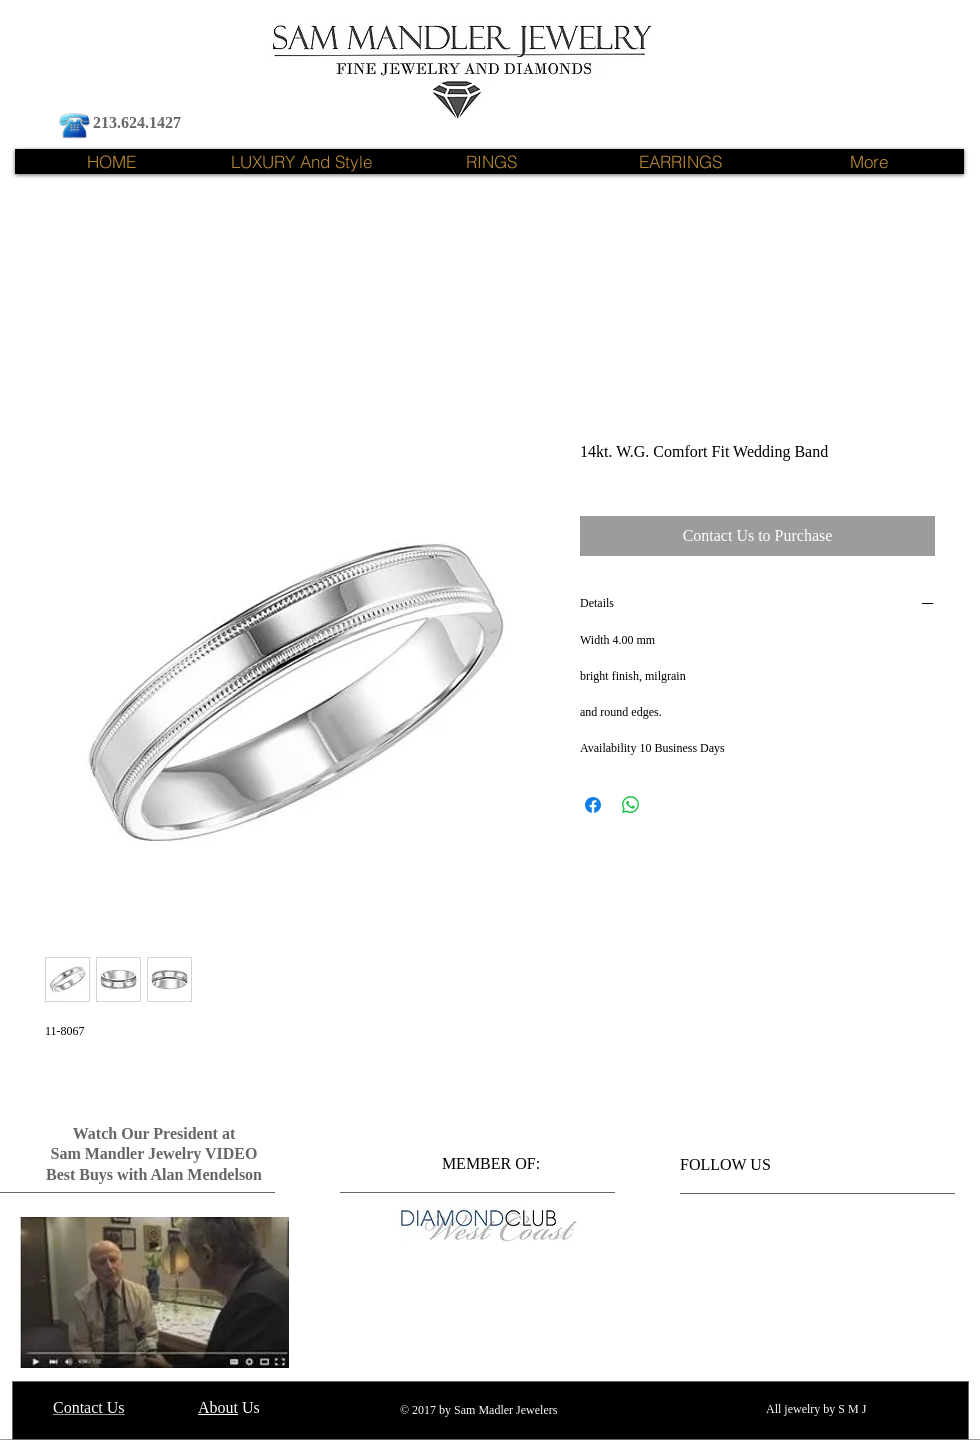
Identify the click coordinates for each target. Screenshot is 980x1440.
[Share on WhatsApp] (631, 805)
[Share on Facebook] (593, 805)
